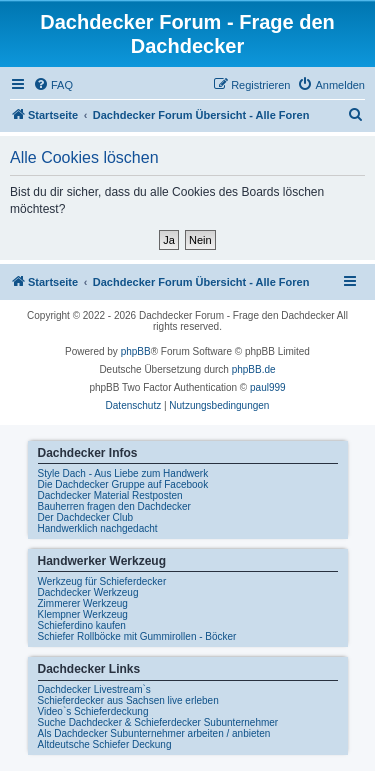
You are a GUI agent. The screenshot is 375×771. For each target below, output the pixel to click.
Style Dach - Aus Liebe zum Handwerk (123, 473)
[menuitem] (53, 85)
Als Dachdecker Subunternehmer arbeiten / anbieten (154, 733)
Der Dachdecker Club (86, 517)
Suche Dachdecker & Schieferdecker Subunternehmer (158, 722)
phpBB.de (254, 369)
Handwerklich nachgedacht (98, 528)
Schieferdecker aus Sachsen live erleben (128, 700)
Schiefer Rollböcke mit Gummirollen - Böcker (137, 636)
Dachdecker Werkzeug (88, 592)
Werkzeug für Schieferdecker (102, 581)
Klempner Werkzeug (83, 614)
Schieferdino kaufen (82, 625)
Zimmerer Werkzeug (83, 603)
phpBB (136, 351)
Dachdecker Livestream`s (94, 689)
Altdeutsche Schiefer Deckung (105, 744)
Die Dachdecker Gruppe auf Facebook (123, 484)
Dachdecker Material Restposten (110, 495)
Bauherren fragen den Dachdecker (114, 506)
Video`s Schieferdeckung (93, 711)
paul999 (268, 387)
